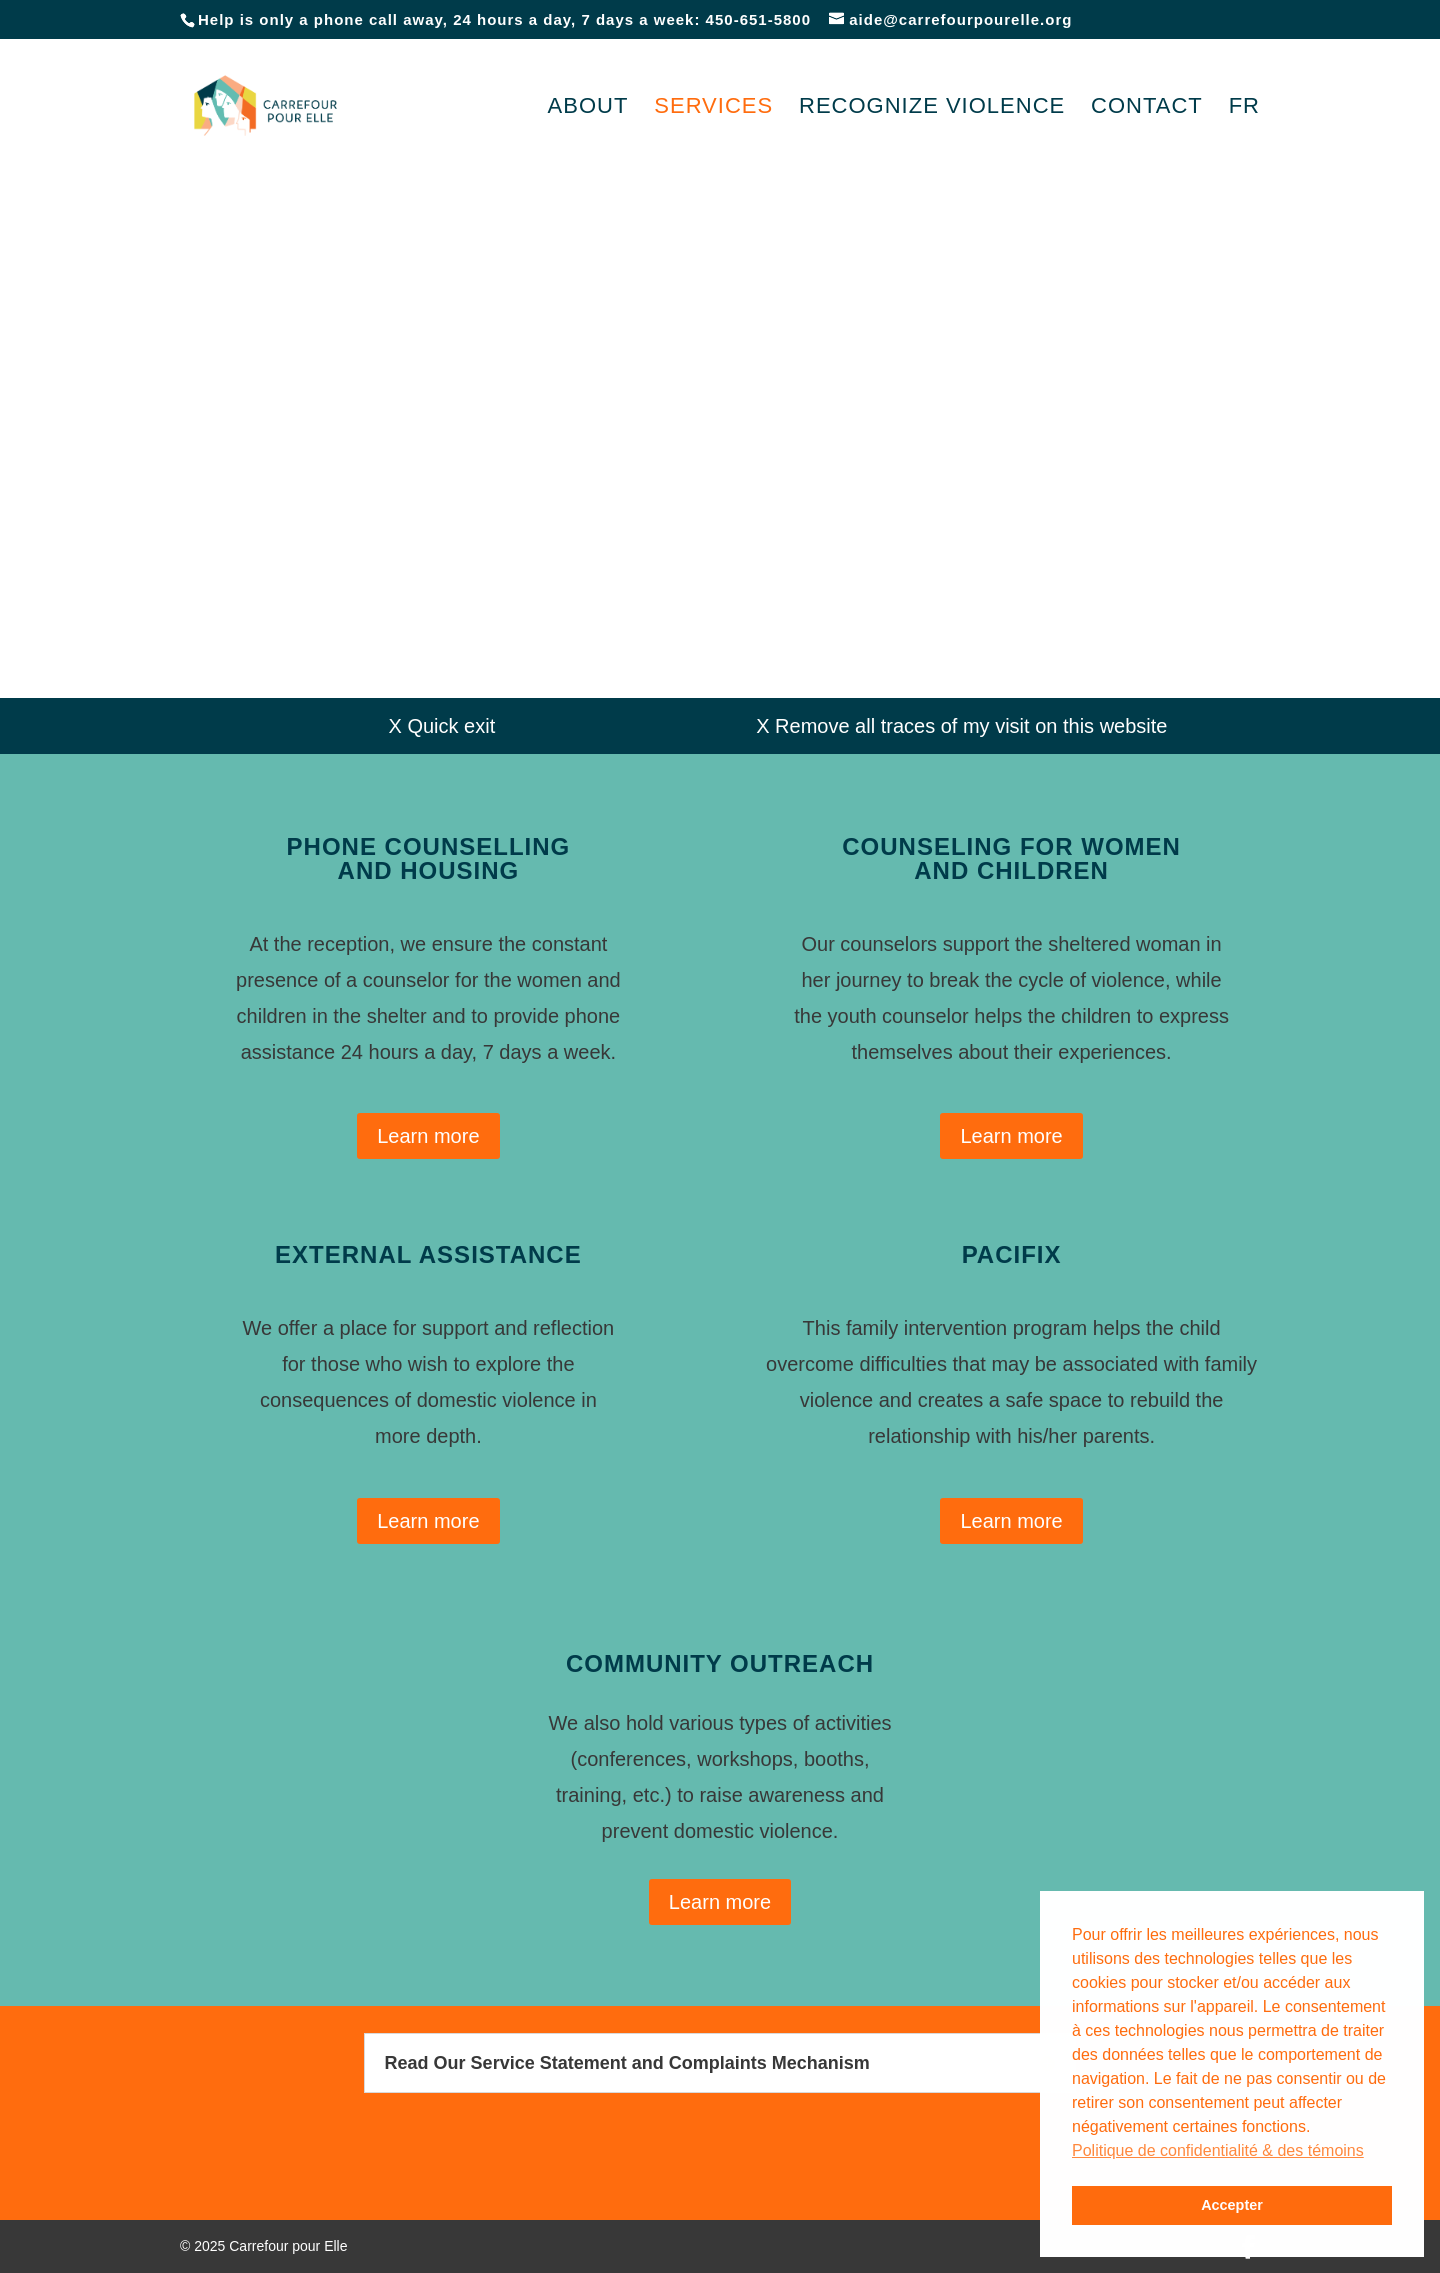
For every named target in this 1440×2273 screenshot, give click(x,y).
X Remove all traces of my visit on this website (961, 726)
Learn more (428, 1136)
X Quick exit (442, 726)
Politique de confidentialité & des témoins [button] (1218, 2150)
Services (713, 108)
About (588, 108)
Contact (1147, 108)
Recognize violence (932, 108)
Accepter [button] (1232, 2205)
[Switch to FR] (1244, 136)
